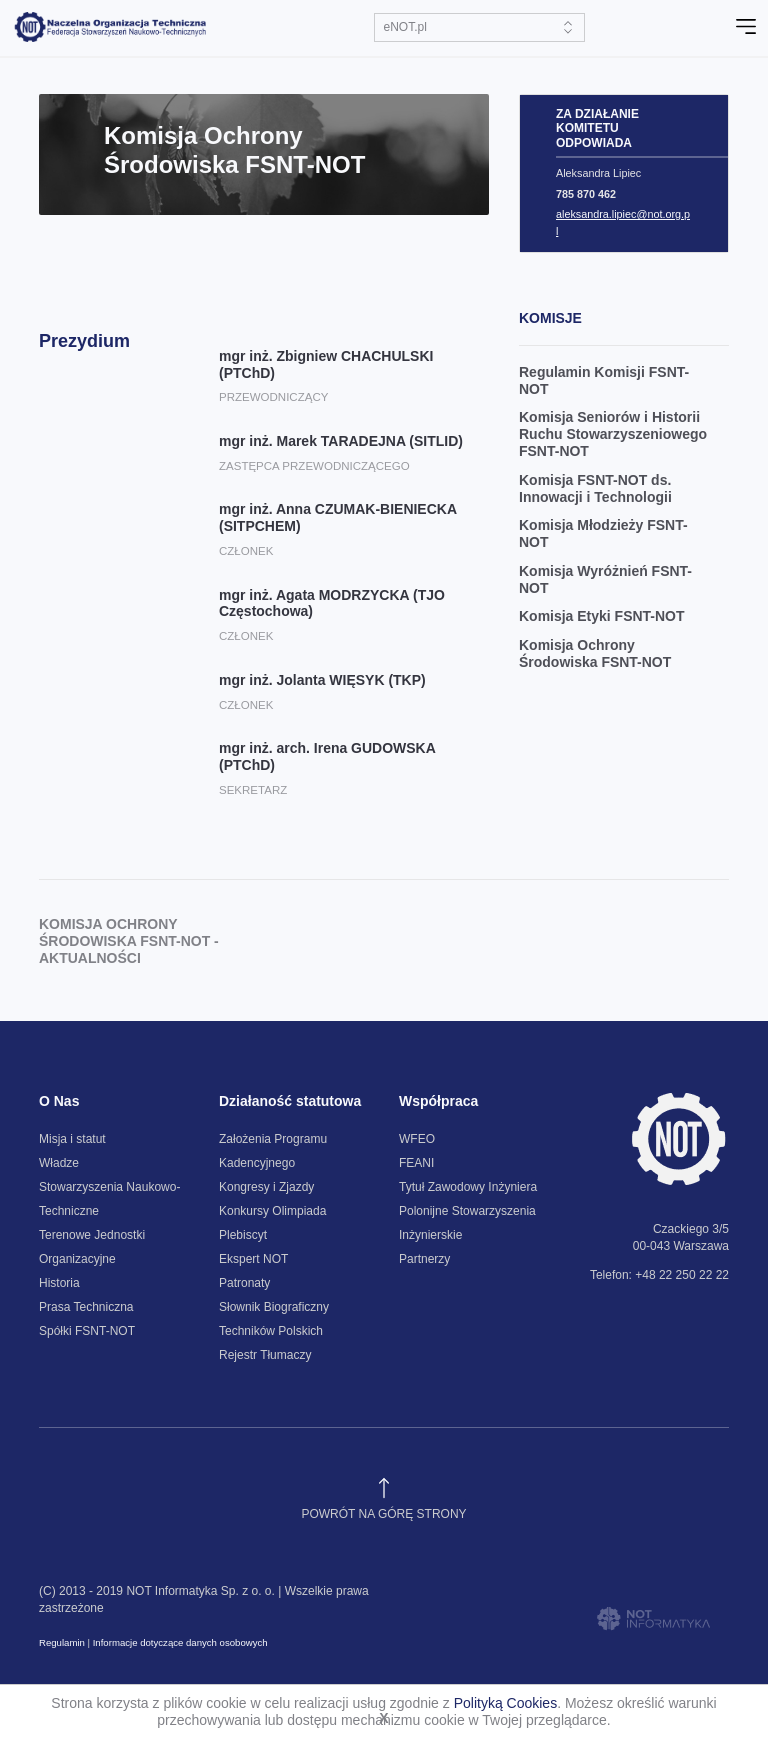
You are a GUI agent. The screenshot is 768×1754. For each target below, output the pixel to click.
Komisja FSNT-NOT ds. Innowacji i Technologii (595, 488)
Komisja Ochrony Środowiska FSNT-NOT (595, 653)
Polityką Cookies (506, 1703)
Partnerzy (424, 1259)
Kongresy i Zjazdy (266, 1187)
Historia (59, 1283)
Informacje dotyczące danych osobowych (180, 1642)
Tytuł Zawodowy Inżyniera (468, 1187)
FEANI (416, 1163)
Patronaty (244, 1283)
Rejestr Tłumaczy (265, 1355)
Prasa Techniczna (86, 1307)
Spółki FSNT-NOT (87, 1331)
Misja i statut (72, 1139)
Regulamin (62, 1642)
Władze (59, 1163)
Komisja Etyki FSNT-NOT (602, 616)
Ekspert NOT (253, 1259)
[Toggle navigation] (746, 27)
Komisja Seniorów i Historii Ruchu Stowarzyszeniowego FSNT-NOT (613, 434)
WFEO (417, 1139)
